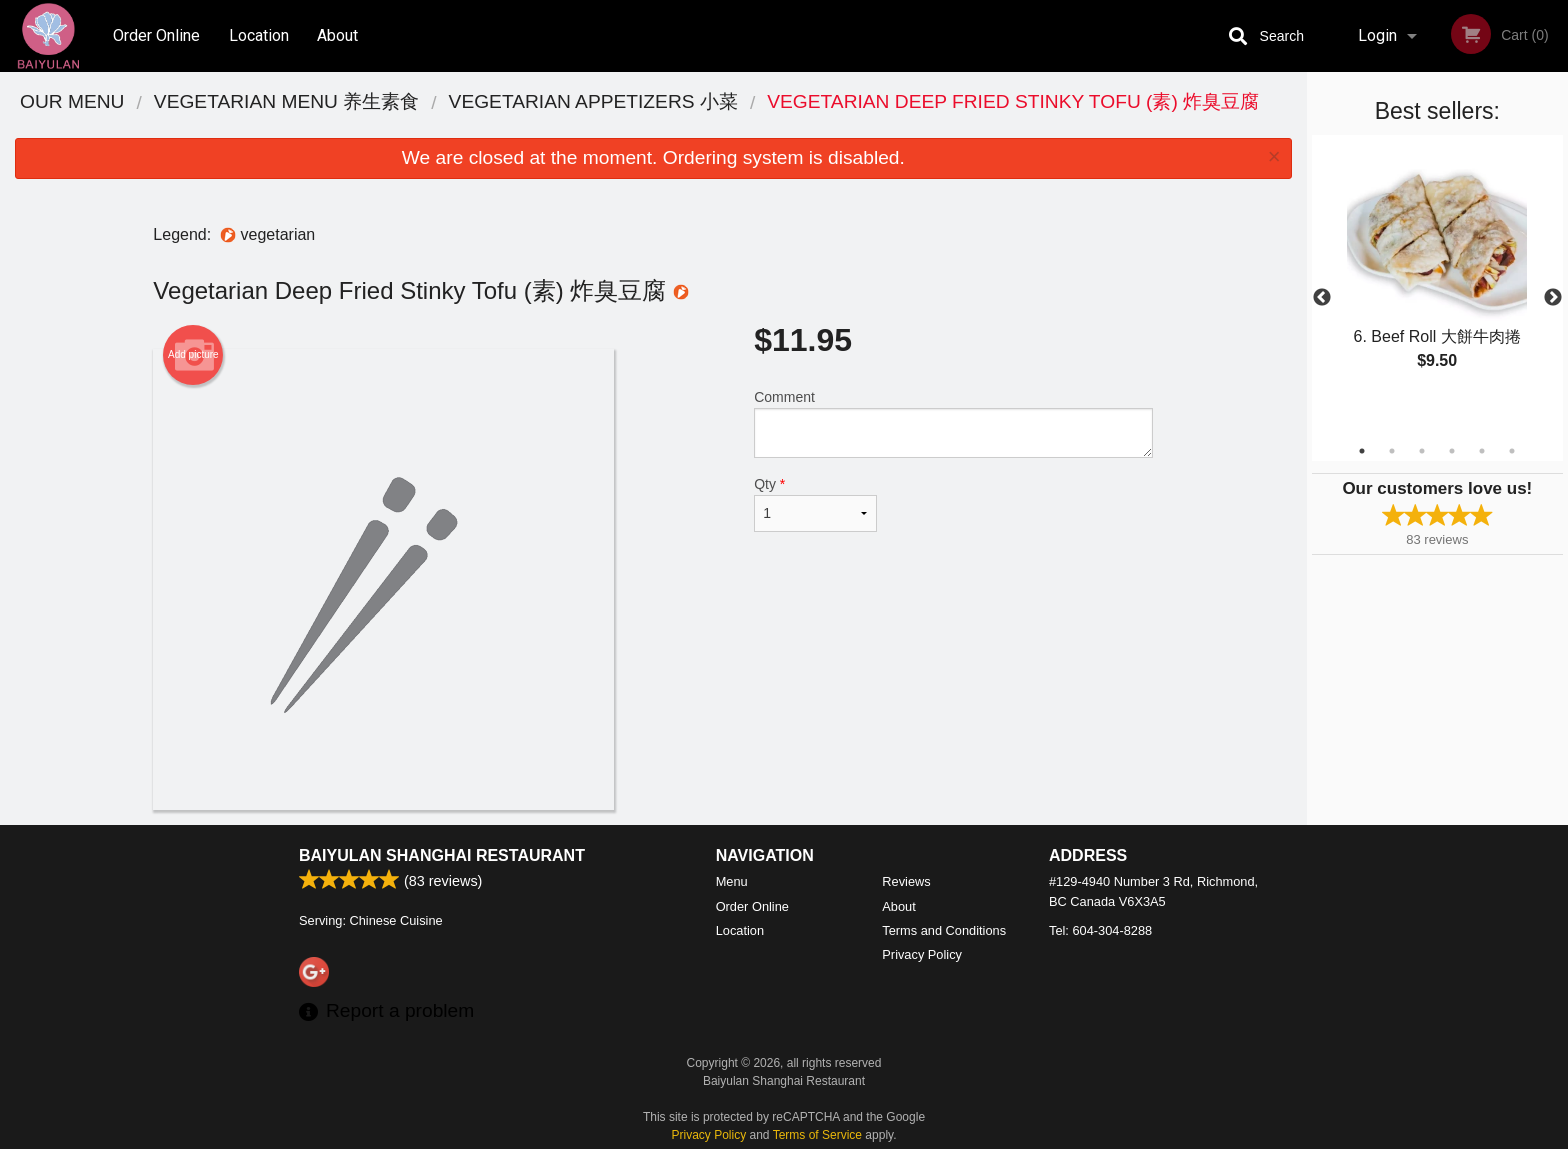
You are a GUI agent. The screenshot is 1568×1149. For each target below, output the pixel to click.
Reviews (906, 881)
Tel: (1100, 930)
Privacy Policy (922, 954)
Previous (1322, 298)
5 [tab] (1482, 451)
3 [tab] (1422, 451)
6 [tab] (1512, 451)
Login (1377, 35)
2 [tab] (1392, 451)
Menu (732, 881)
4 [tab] (1452, 451)
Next (1553, 298)
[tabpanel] (1437, 274)
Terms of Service (817, 1135)
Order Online (156, 35)
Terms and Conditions (944, 930)
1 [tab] (1362, 451)
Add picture (193, 355)
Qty (815, 504)
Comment (953, 423)
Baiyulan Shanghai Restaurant (442, 855)
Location (259, 35)
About (337, 35)
